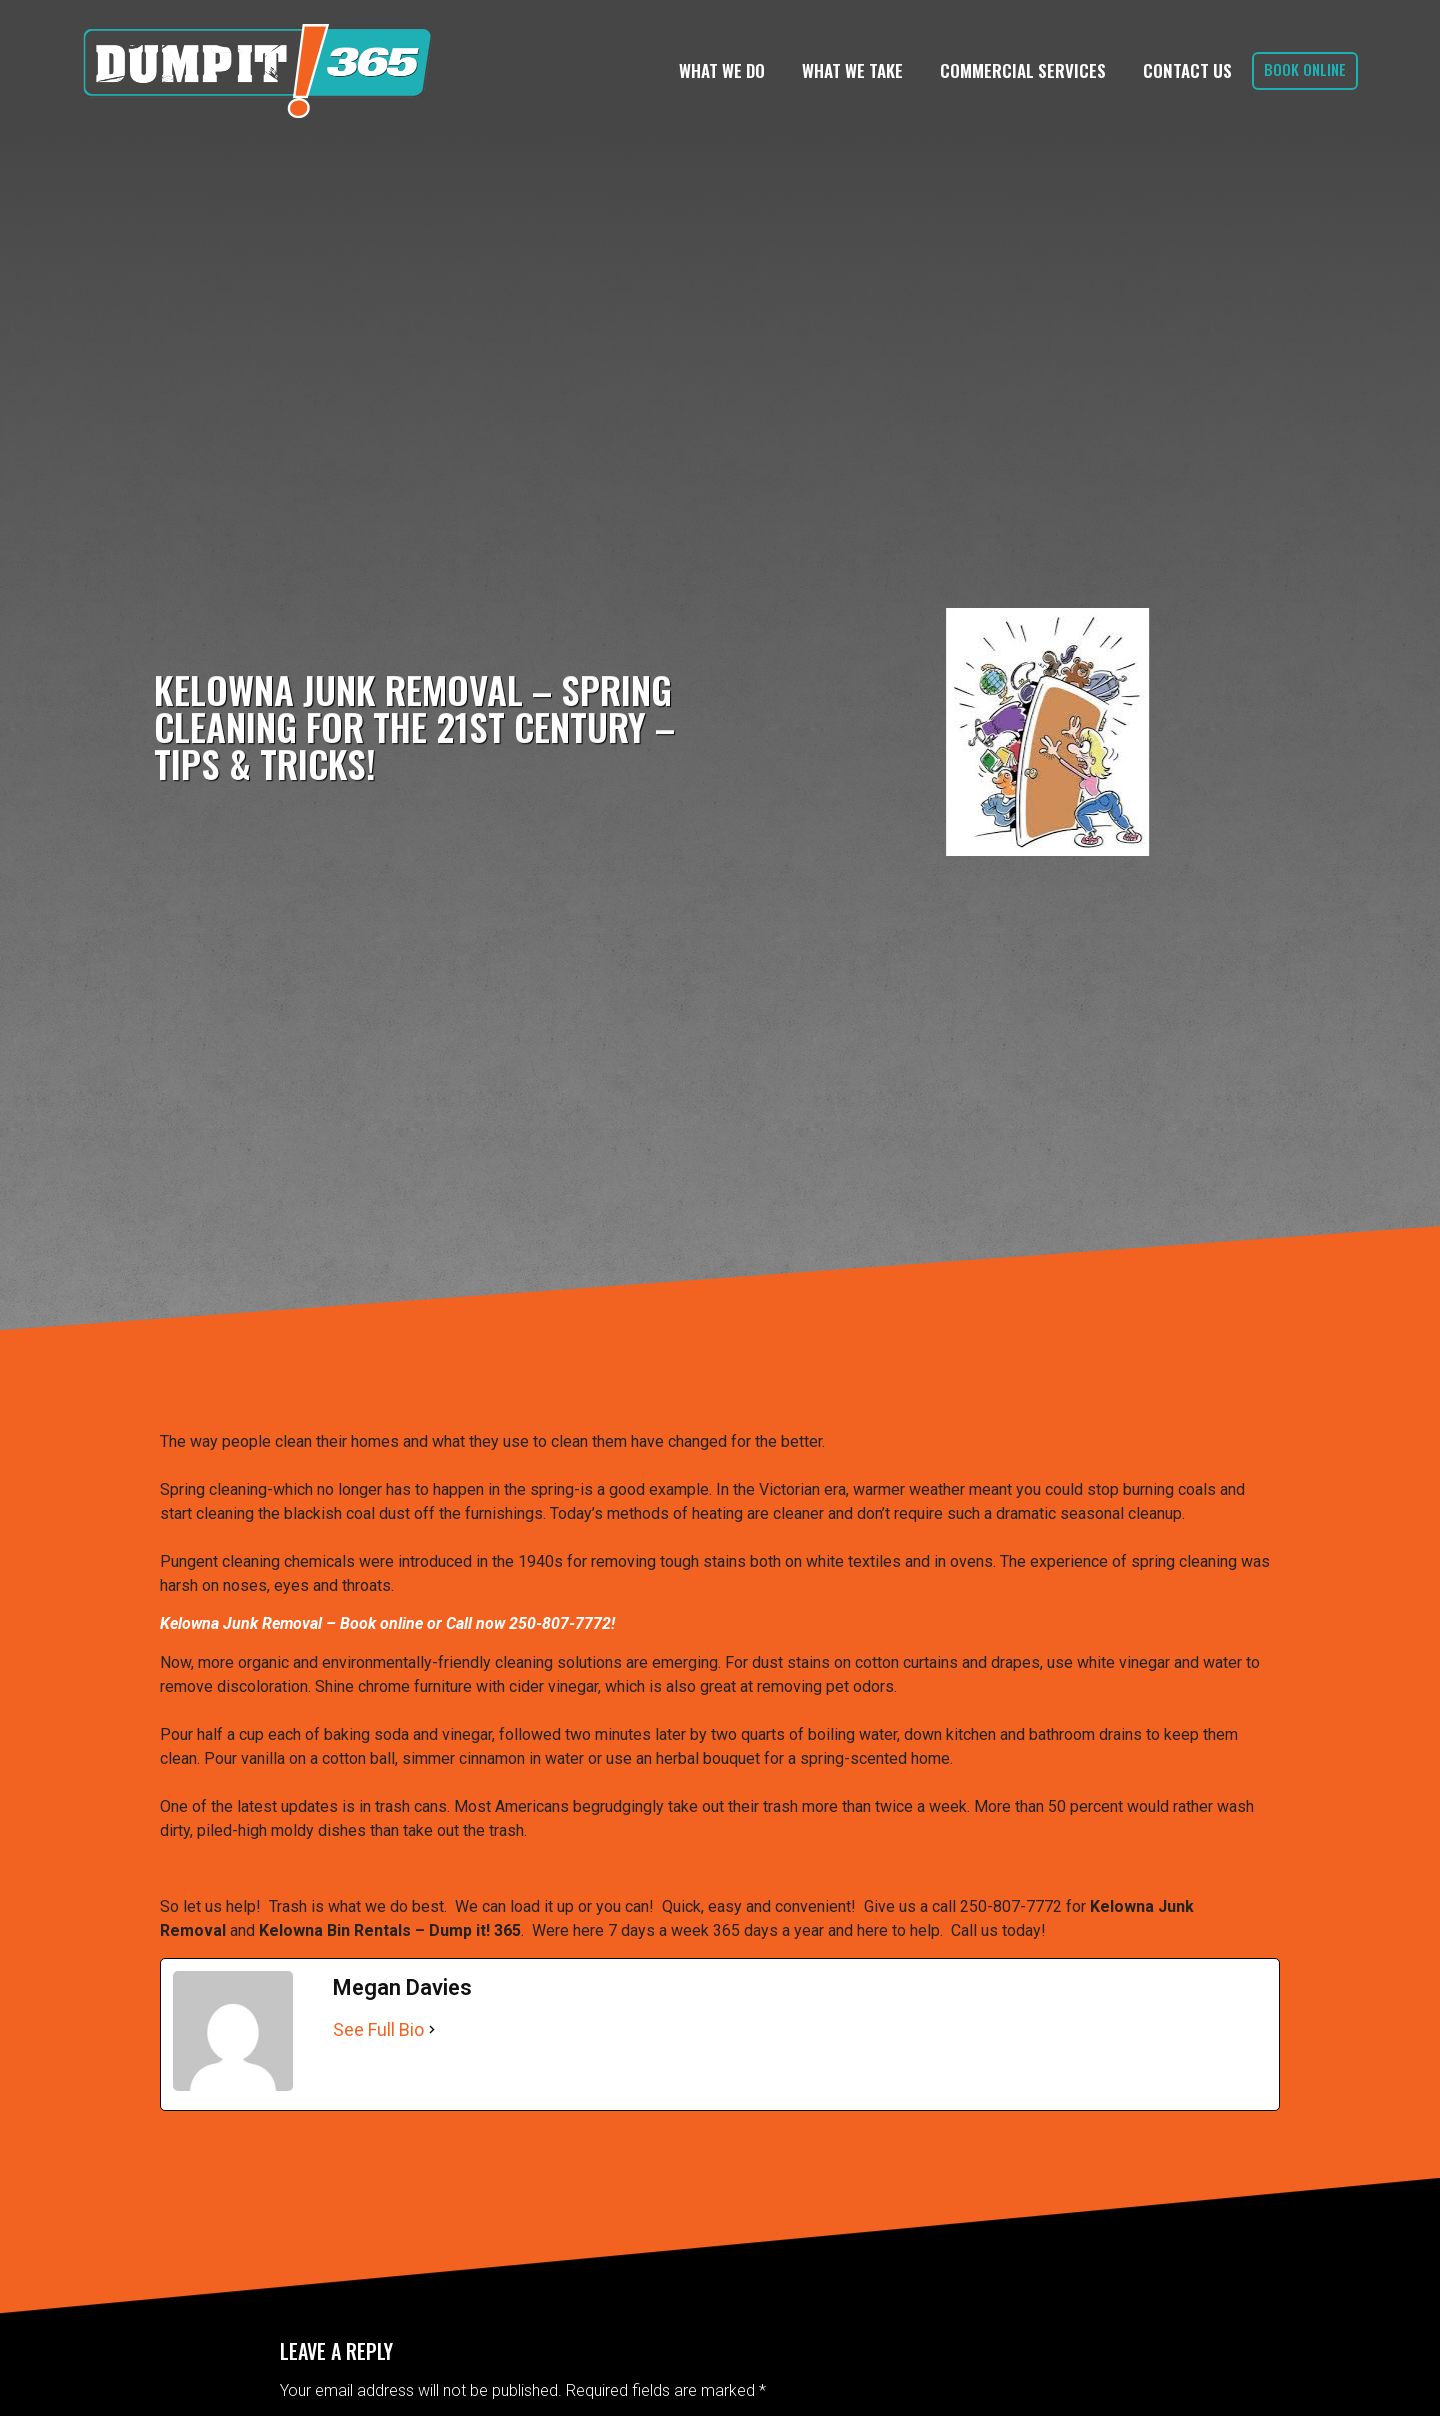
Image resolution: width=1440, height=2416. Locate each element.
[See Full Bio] (432, 2029)
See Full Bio (378, 2029)
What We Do (722, 70)
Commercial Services (1023, 70)
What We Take (852, 70)
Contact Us (1187, 70)
